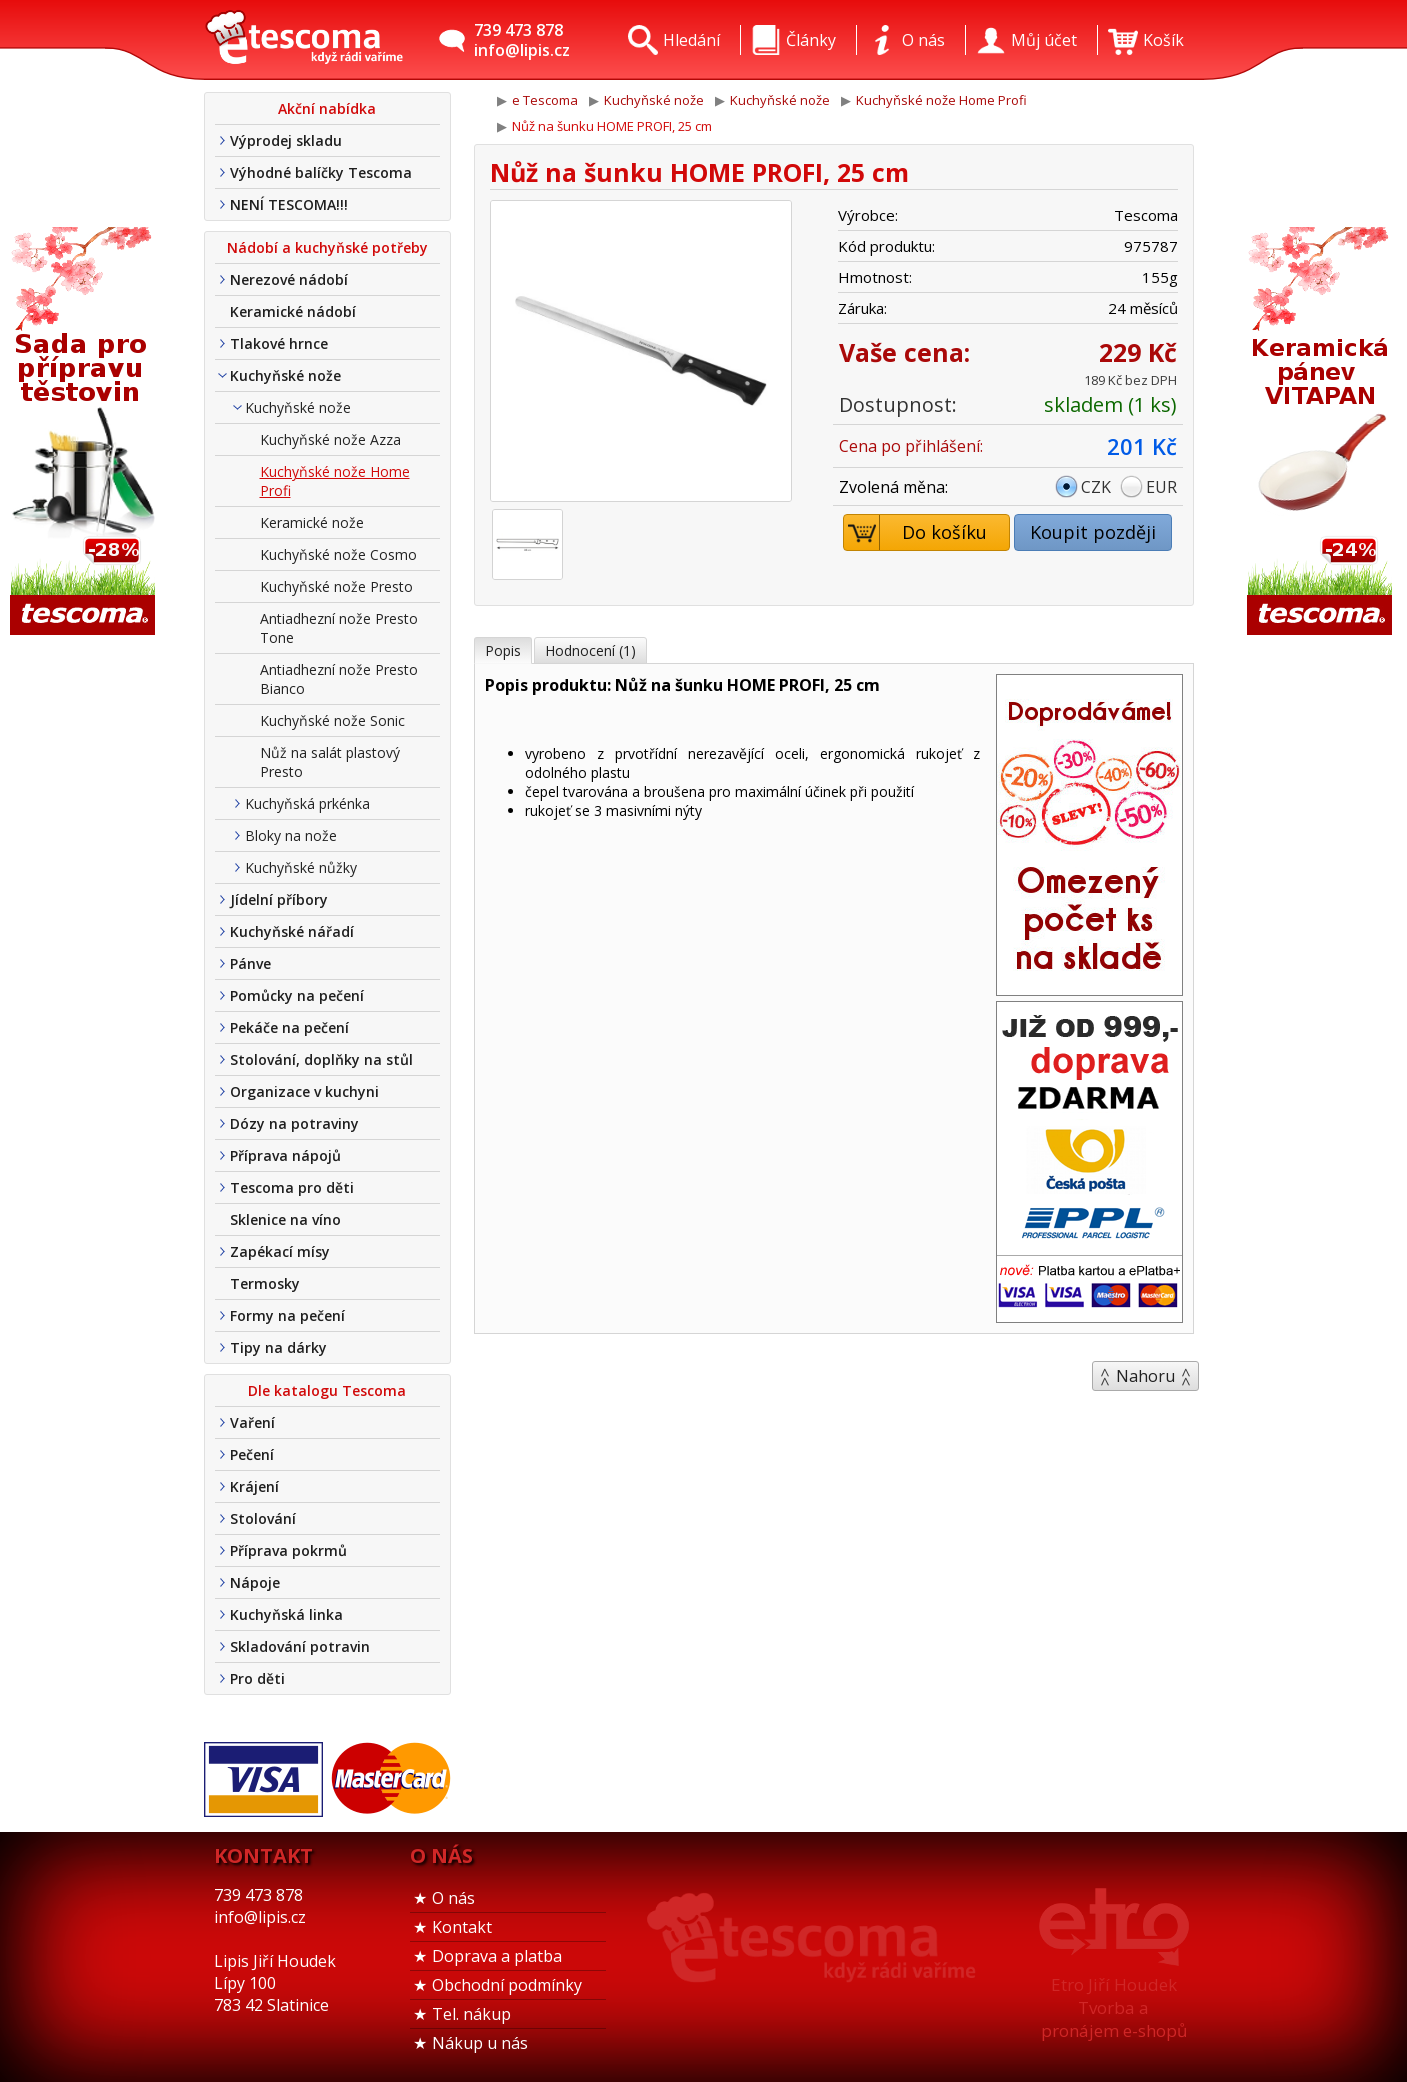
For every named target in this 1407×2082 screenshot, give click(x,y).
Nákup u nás (480, 2043)
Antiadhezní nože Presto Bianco (339, 679)
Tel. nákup (471, 2014)
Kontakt (462, 1927)
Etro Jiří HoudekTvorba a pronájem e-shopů (1114, 2007)
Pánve (250, 963)
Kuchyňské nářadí (292, 931)
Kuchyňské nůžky (301, 867)
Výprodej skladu (286, 140)
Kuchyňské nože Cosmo (338, 554)
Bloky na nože (291, 835)
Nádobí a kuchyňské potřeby (327, 247)
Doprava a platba (497, 1956)
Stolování (263, 1518)
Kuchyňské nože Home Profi (335, 481)
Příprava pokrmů (288, 1550)
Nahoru (1145, 1376)
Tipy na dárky (278, 1347)
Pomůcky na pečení (297, 995)
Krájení (254, 1486)
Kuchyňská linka (286, 1614)
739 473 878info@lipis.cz (522, 40)
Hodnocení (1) (590, 650)
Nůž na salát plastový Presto (330, 762)
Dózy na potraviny (294, 1123)
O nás (453, 1898)
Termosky (265, 1283)
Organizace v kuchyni (304, 1091)
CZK (1096, 487)
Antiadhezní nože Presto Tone (339, 628)
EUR (1161, 487)
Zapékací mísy (280, 1251)
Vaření (252, 1422)
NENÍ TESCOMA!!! (289, 204)
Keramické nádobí (293, 311)
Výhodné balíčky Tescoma (321, 172)
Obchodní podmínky (507, 1985)
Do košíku (915, 532)
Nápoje (255, 1582)
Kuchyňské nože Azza (330, 439)
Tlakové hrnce (279, 343)
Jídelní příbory (279, 899)
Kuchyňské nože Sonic (332, 720)
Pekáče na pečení (289, 1027)
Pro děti (257, 1678)
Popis (503, 650)
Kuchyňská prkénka (307, 803)
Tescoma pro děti (292, 1187)
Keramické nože (312, 522)
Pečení (252, 1454)
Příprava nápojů (285, 1155)
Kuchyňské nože (285, 375)
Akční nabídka (327, 108)
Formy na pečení (287, 1315)
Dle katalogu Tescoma (327, 1390)
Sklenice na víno (285, 1219)
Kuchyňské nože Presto (336, 586)
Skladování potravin (300, 1646)
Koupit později (1093, 532)
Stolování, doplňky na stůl (321, 1059)
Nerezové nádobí (289, 279)
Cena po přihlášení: (911, 446)
